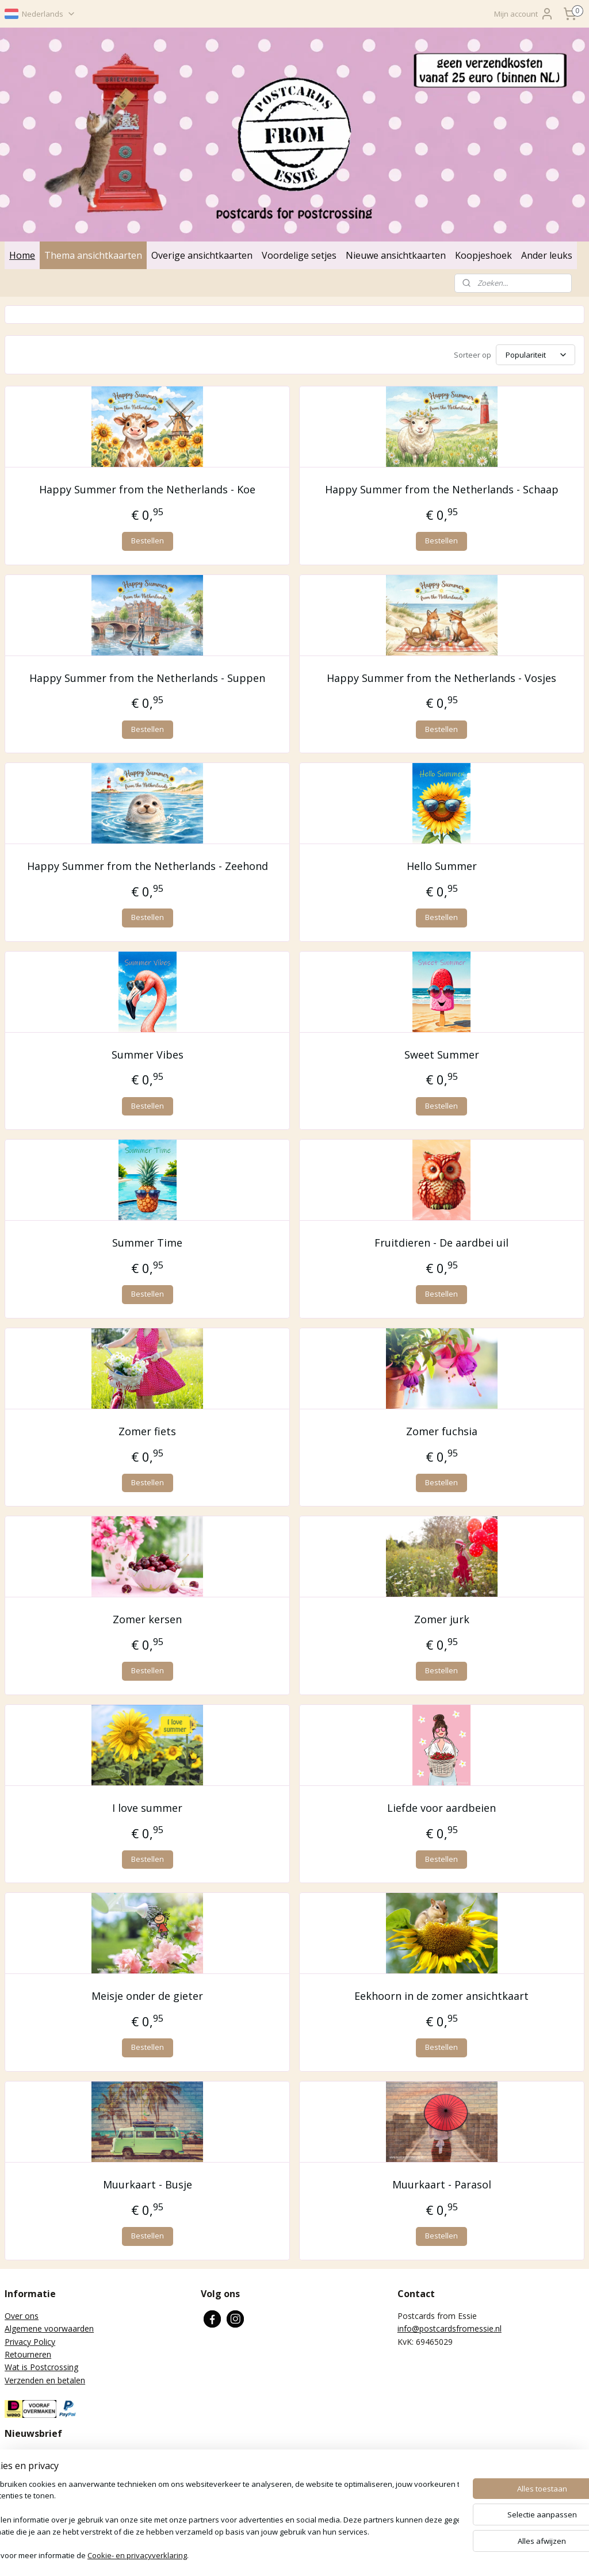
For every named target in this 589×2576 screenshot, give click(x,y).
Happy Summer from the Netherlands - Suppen (147, 678)
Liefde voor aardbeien (441, 1808)
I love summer (147, 1808)
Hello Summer (442, 866)
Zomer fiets (147, 1431)
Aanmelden (34, 2507)
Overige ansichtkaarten (202, 255)
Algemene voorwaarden (49, 2328)
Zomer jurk (441, 1620)
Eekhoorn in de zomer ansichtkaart (441, 1996)
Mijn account (524, 14)
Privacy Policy (30, 2341)
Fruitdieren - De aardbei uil (441, 1243)
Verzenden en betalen (45, 2380)
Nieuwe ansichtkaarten (396, 255)
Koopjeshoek (483, 255)
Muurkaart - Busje (147, 2184)
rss (285, 2555)
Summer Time (147, 1243)
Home (22, 255)
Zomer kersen (147, 1620)
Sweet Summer (441, 1054)
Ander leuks (546, 255)
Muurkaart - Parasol (441, 2184)
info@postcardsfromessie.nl (449, 2328)
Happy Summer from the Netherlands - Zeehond (147, 866)
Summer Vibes (147, 1054)
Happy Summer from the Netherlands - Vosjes (441, 678)
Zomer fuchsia (441, 1431)
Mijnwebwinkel (430, 2555)
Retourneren (28, 2354)
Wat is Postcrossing (41, 2367)
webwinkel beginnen (329, 2555)
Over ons (22, 2315)
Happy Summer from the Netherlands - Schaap (442, 489)
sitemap (261, 2555)
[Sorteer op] (535, 355)
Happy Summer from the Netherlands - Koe (147, 489)
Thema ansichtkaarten (93, 255)
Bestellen (147, 540)
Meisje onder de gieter (147, 1996)
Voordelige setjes (299, 255)
